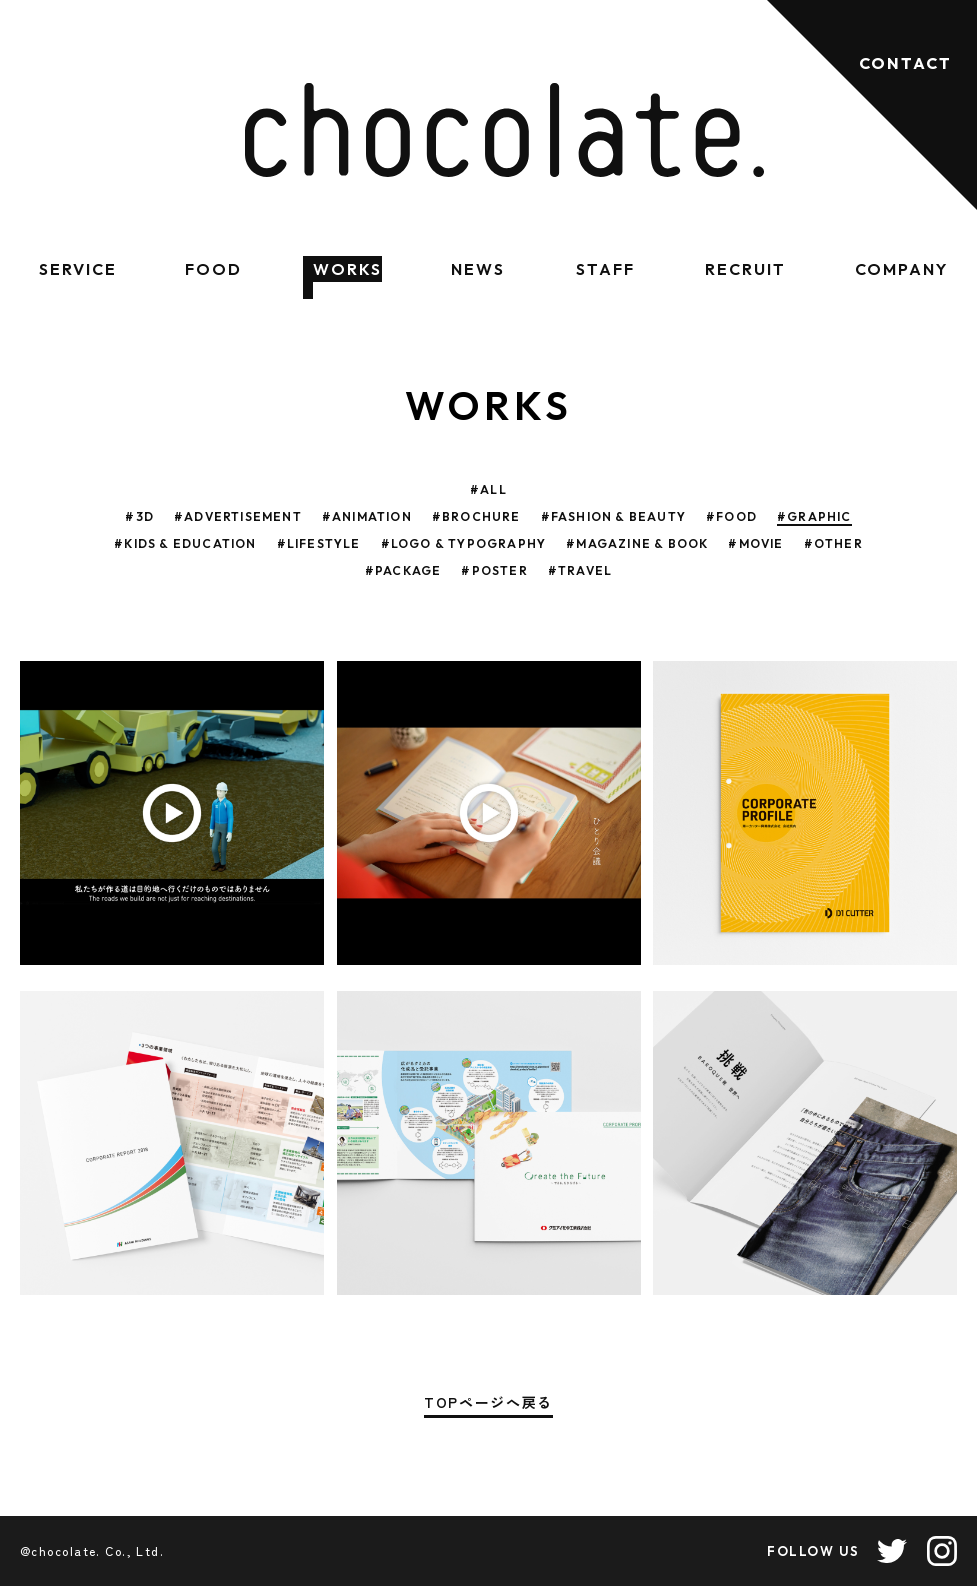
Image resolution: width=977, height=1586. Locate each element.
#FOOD (731, 516)
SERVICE (77, 269)
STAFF (605, 269)
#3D (139, 516)
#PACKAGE (403, 570)
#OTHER (833, 543)
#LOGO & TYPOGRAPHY (464, 543)
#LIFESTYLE (319, 543)
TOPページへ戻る (488, 1403)
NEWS (478, 269)
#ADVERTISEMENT (238, 516)
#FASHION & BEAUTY (613, 516)
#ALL (488, 489)
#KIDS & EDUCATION (185, 543)
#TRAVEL (580, 570)
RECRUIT (745, 269)
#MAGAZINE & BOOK (637, 543)
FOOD (213, 269)
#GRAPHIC (814, 516)
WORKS (347, 269)
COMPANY (901, 269)
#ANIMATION (367, 516)
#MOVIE (755, 543)
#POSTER (494, 570)
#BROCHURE (476, 516)
